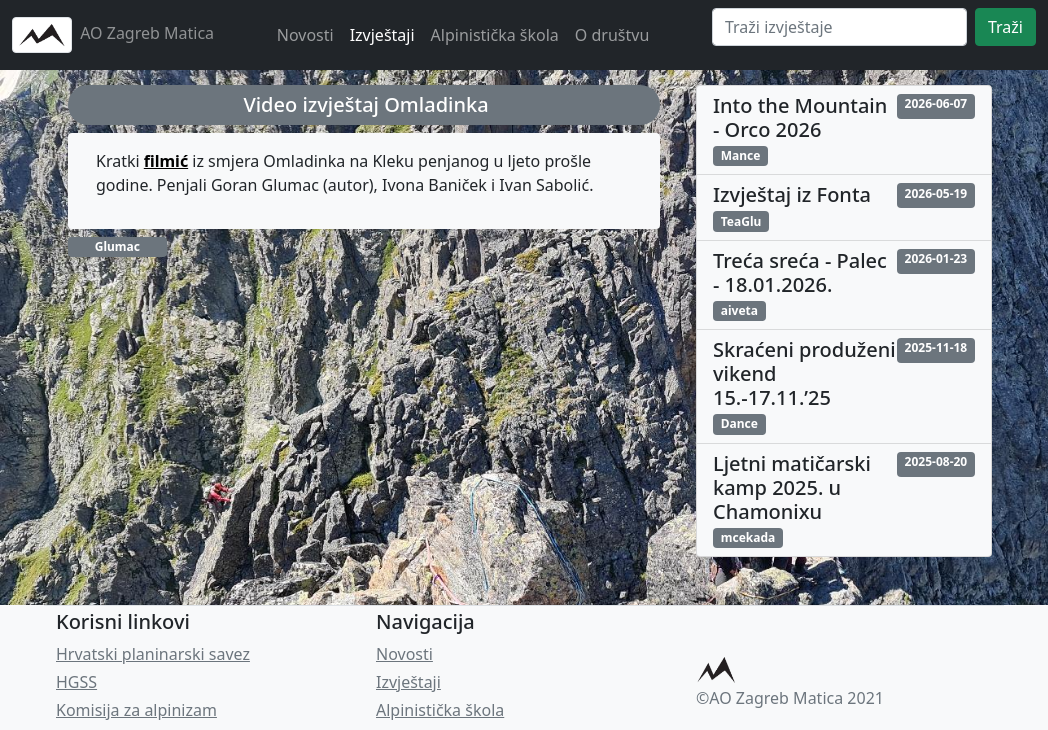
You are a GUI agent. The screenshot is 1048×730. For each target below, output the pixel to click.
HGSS (76, 682)
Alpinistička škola (495, 35)
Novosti (305, 35)
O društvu (612, 35)
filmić (166, 161)
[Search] (839, 27)
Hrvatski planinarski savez (153, 654)
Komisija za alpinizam (136, 710)
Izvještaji (382, 35)
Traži (1005, 27)
